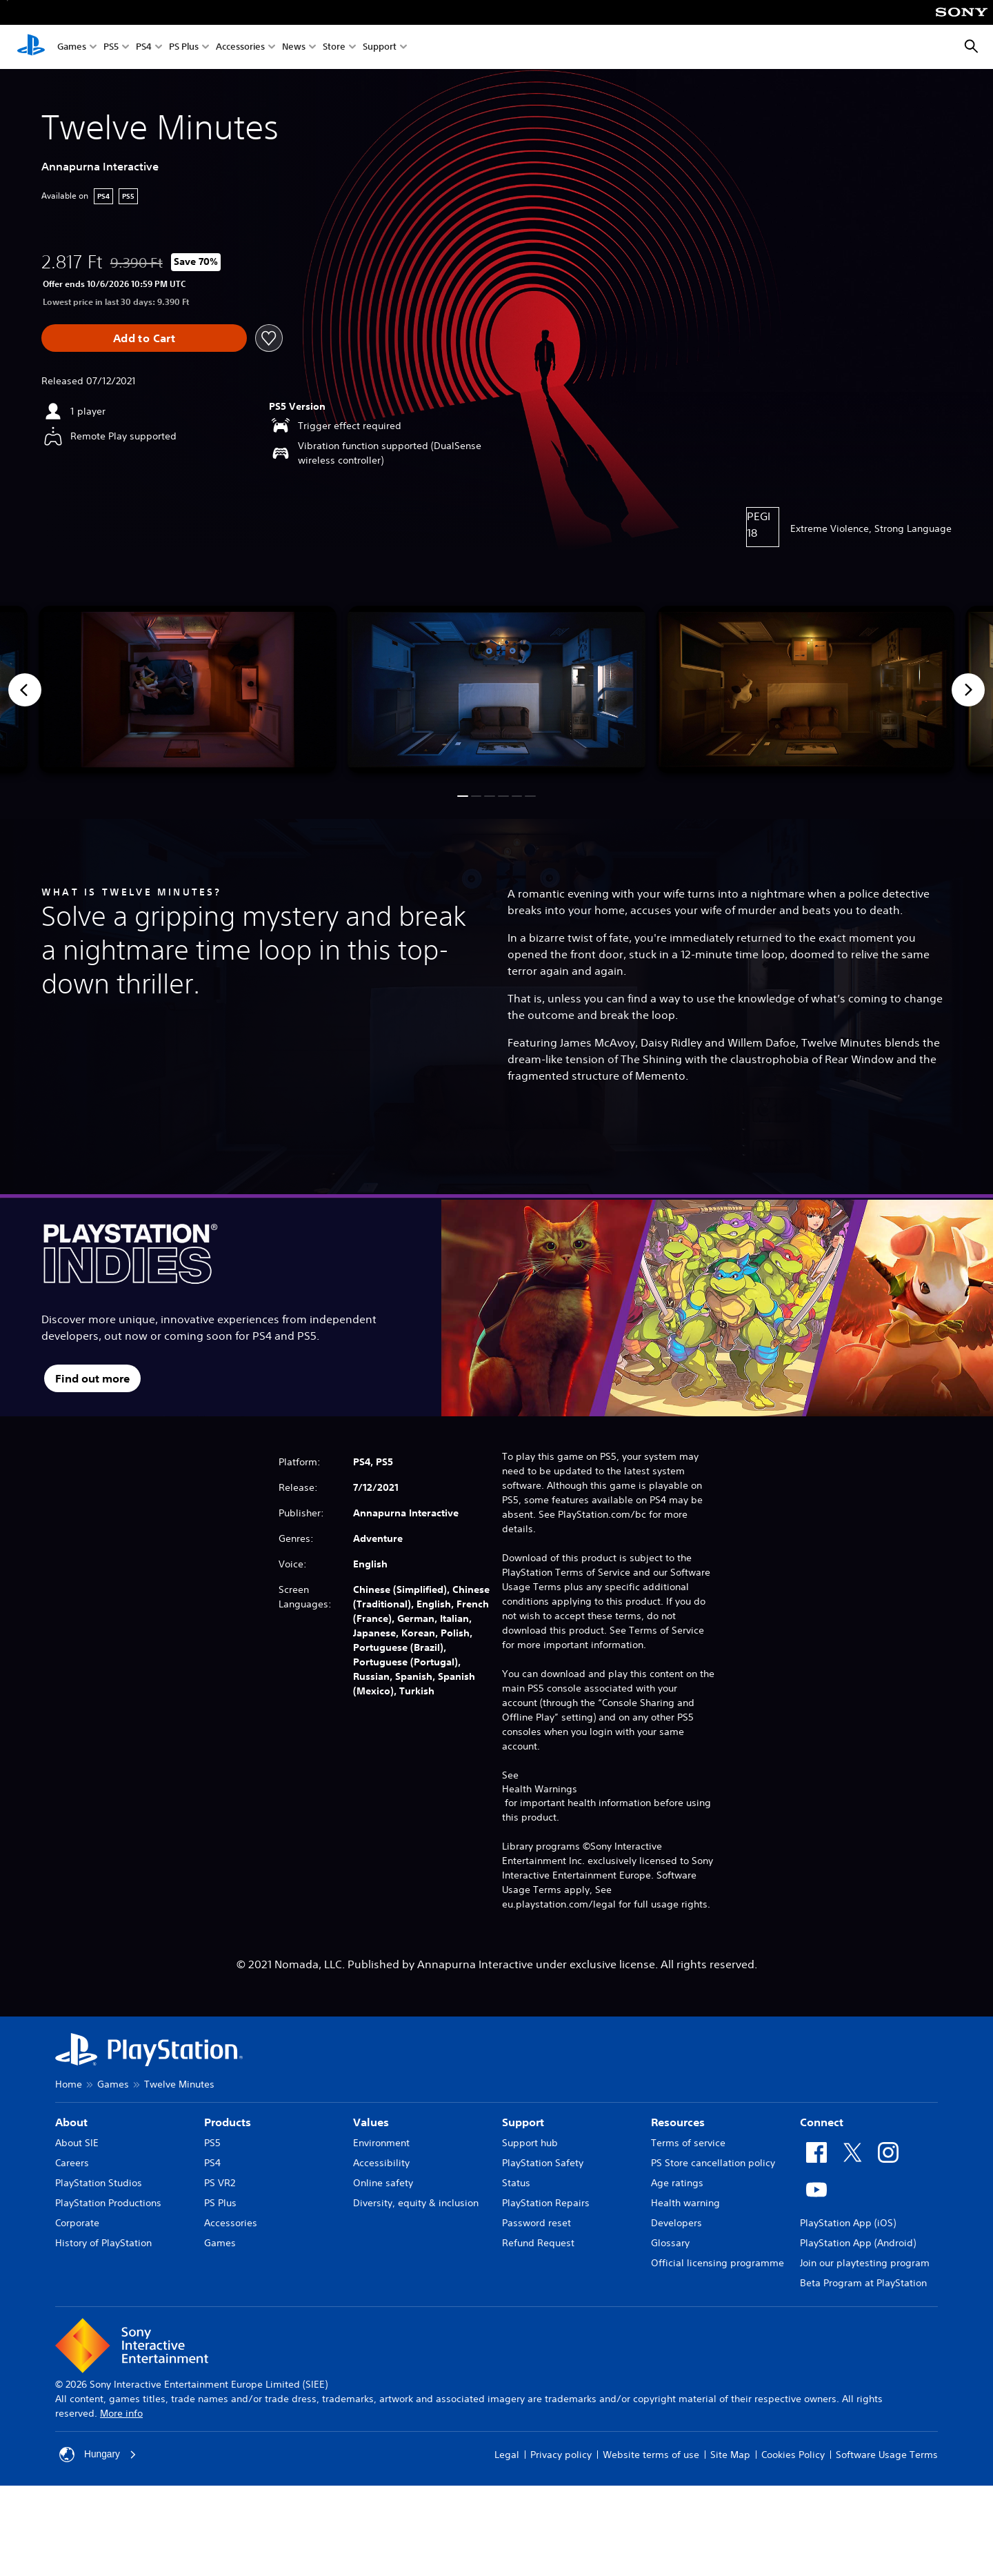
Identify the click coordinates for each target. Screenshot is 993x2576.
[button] (462, 796)
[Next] (968, 689)
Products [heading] (227, 2122)
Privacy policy (561, 2454)
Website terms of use (651, 2454)
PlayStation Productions (108, 2203)
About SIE (77, 2143)
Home (68, 2084)
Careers (72, 2163)
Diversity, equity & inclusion (416, 2203)
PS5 (111, 47)
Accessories (240, 47)
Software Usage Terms (887, 2454)
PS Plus (184, 47)
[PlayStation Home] (31, 47)
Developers (676, 2223)
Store (334, 47)
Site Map (730, 2454)
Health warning (685, 2203)
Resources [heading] (678, 2122)
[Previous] (24, 689)
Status (516, 2183)
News (293, 47)
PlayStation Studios (98, 2183)
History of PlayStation (103, 2243)
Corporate (77, 2223)
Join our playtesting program (865, 2263)
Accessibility (381, 2163)
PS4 (144, 47)
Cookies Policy (793, 2454)
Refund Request (538, 2243)
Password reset (536, 2223)
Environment (381, 2143)
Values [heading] (371, 2122)
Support (380, 47)
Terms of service (688, 2143)
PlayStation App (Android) (858, 2243)
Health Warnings (539, 1789)
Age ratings (677, 2183)
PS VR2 (219, 2183)
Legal (506, 2454)
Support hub (530, 2143)
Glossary (670, 2243)
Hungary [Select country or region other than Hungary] (98, 2454)
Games (71, 47)
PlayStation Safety (542, 2163)
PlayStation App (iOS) (848, 2223)
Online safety (383, 2183)
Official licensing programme (717, 2263)
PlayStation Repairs (546, 2203)
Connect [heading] (821, 2122)
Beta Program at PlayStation (863, 2283)
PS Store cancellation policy (713, 2163)
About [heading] (71, 2122)
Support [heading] (523, 2122)
